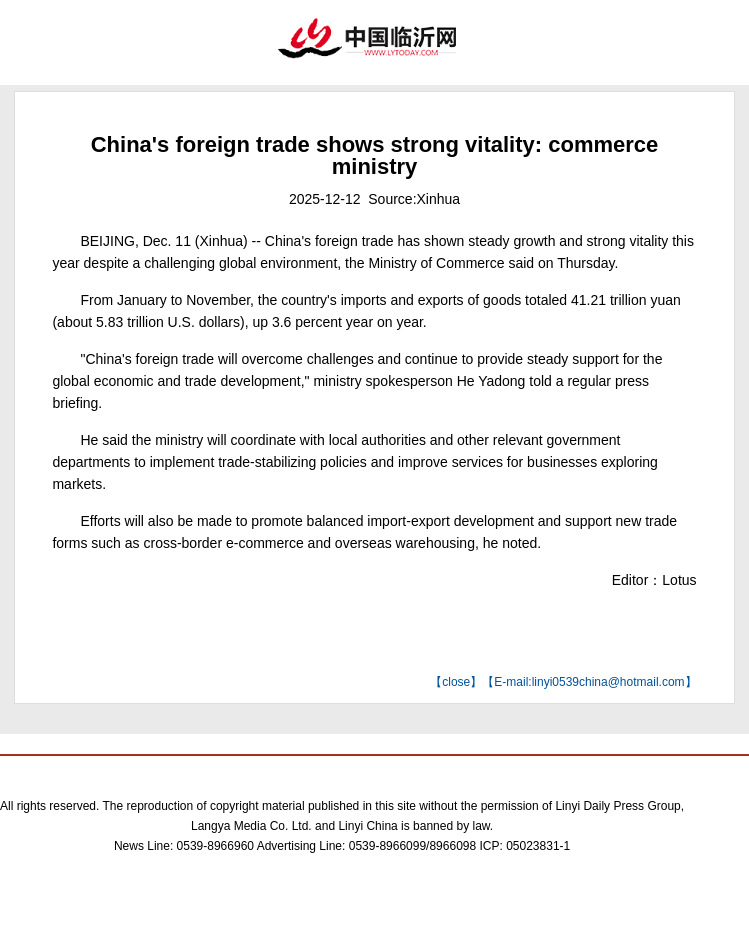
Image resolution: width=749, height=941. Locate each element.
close (456, 682)
